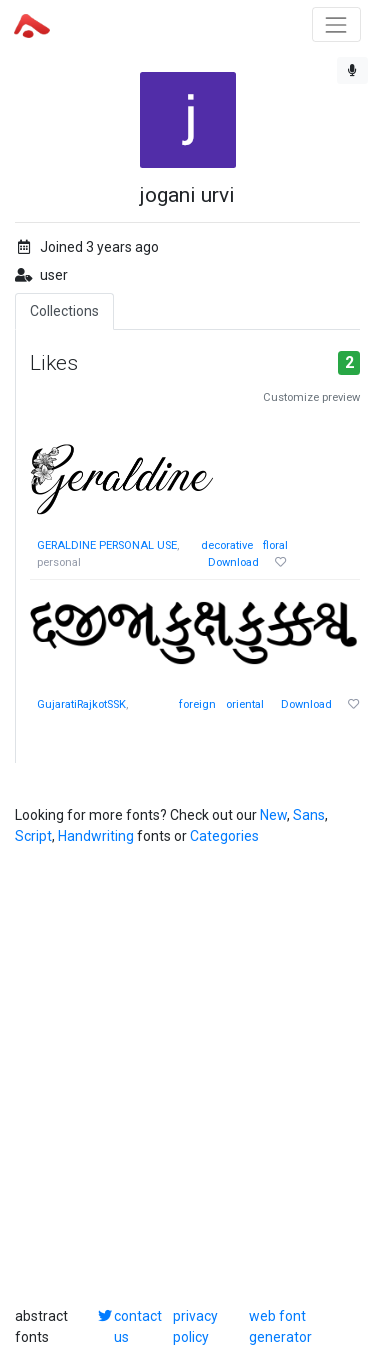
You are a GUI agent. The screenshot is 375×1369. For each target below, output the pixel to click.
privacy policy (195, 1326)
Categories (224, 836)
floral (275, 545)
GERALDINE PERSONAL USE (107, 545)
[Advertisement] (187, 1076)
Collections (64, 311)
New (273, 815)
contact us (138, 1326)
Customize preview (311, 397)
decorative (227, 545)
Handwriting (96, 836)
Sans (309, 815)
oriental (245, 704)
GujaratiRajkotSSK (81, 704)
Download (233, 562)
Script (33, 836)
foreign (197, 704)
